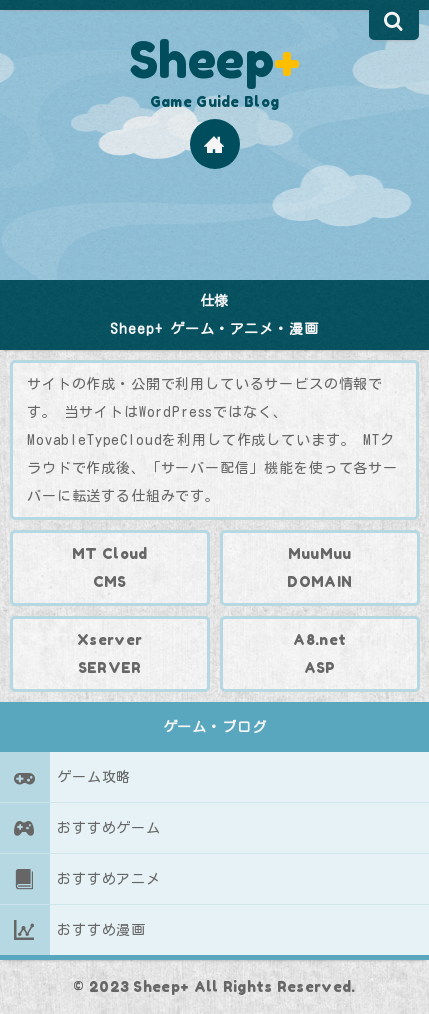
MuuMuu (319, 553)
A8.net (319, 639)
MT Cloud (109, 553)
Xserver (109, 639)
